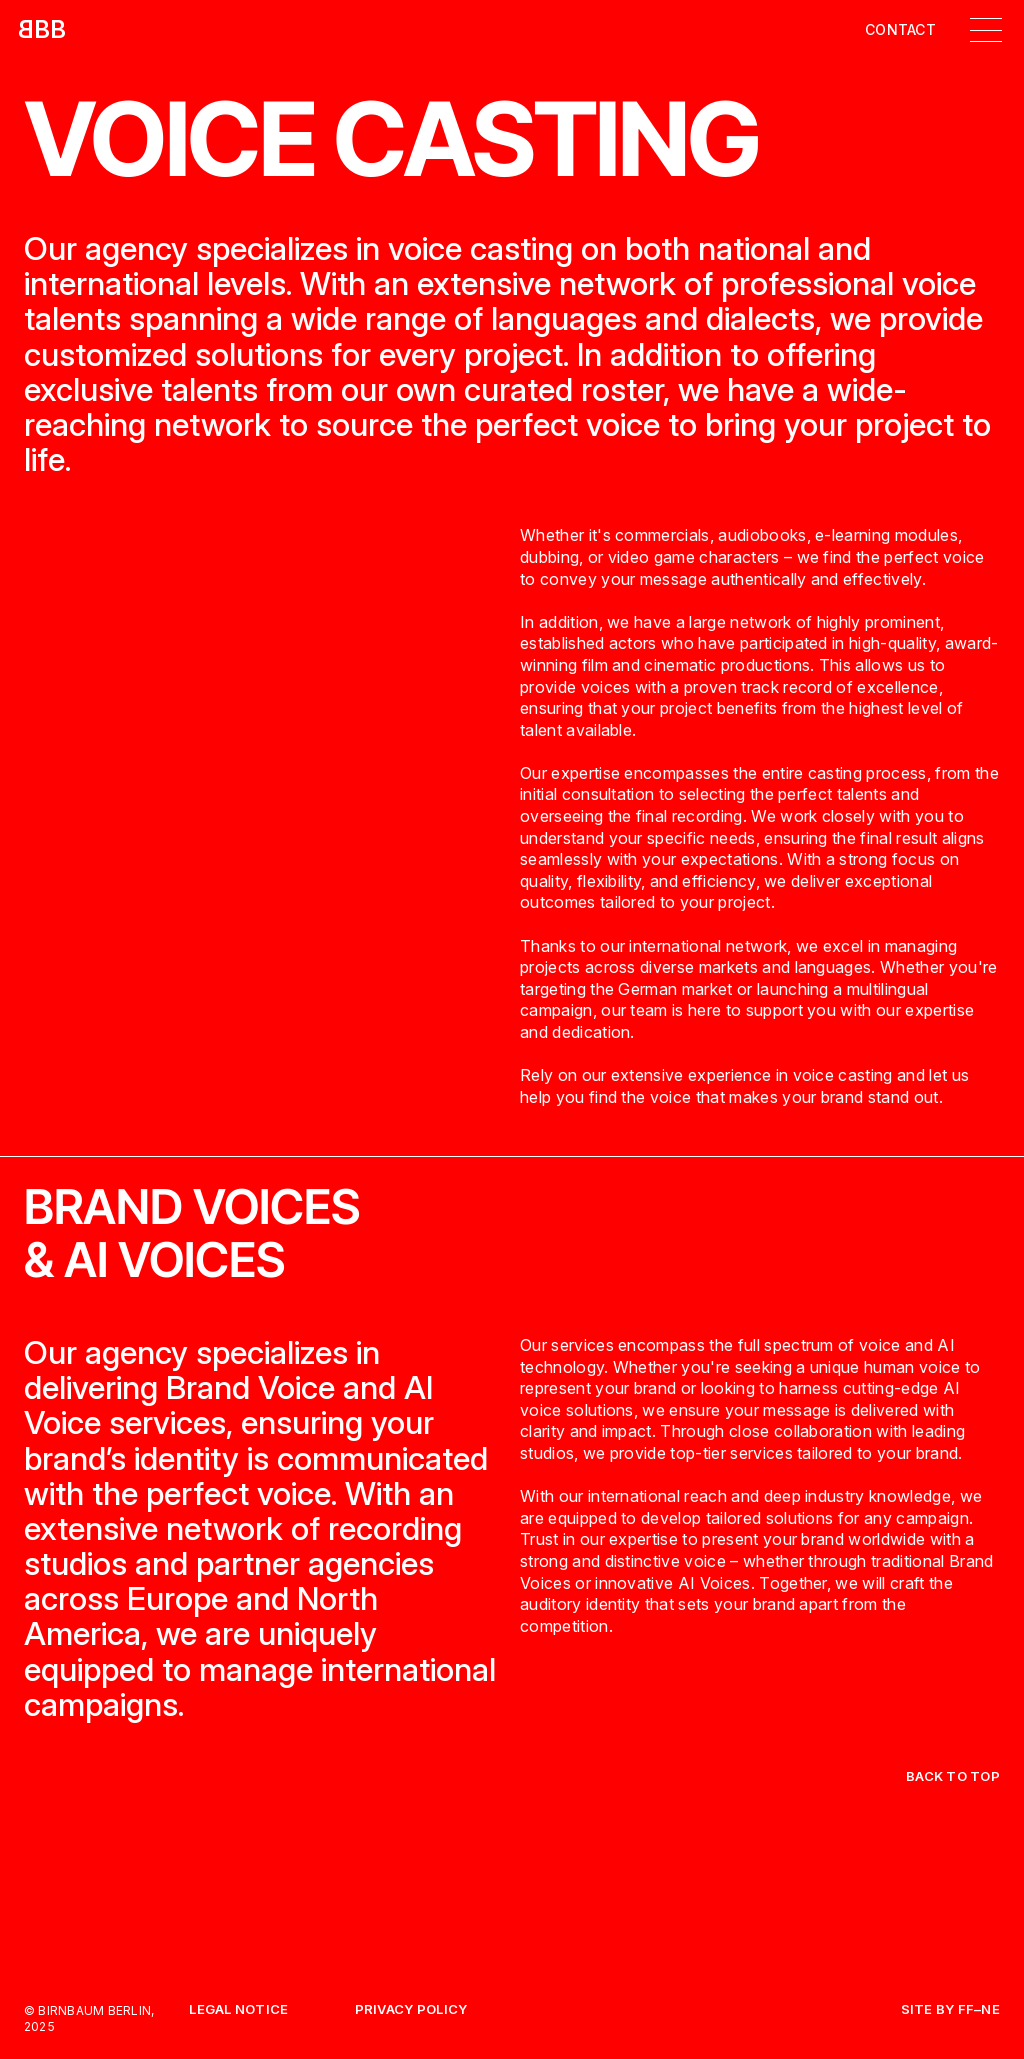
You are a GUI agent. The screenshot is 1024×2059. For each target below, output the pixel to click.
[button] (986, 30)
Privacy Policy (411, 2010)
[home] (42, 30)
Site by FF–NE (950, 2010)
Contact (900, 30)
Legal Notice (238, 2010)
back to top (953, 1776)
